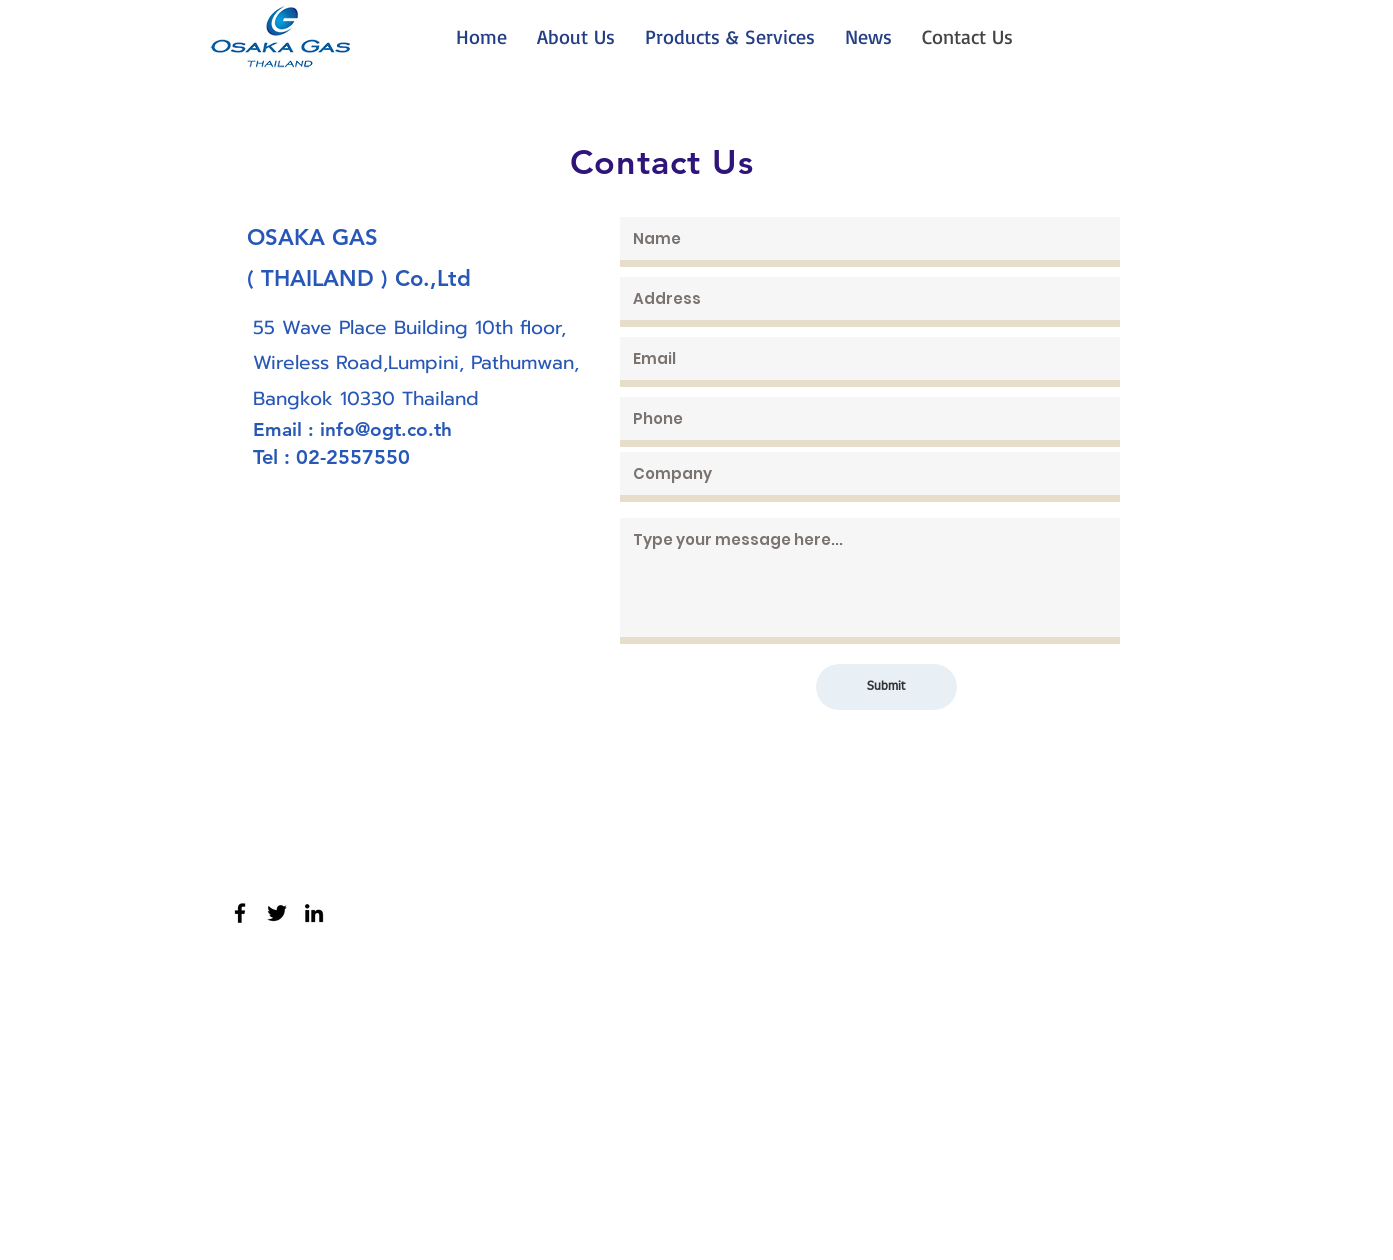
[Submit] (886, 687)
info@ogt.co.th (386, 429)
